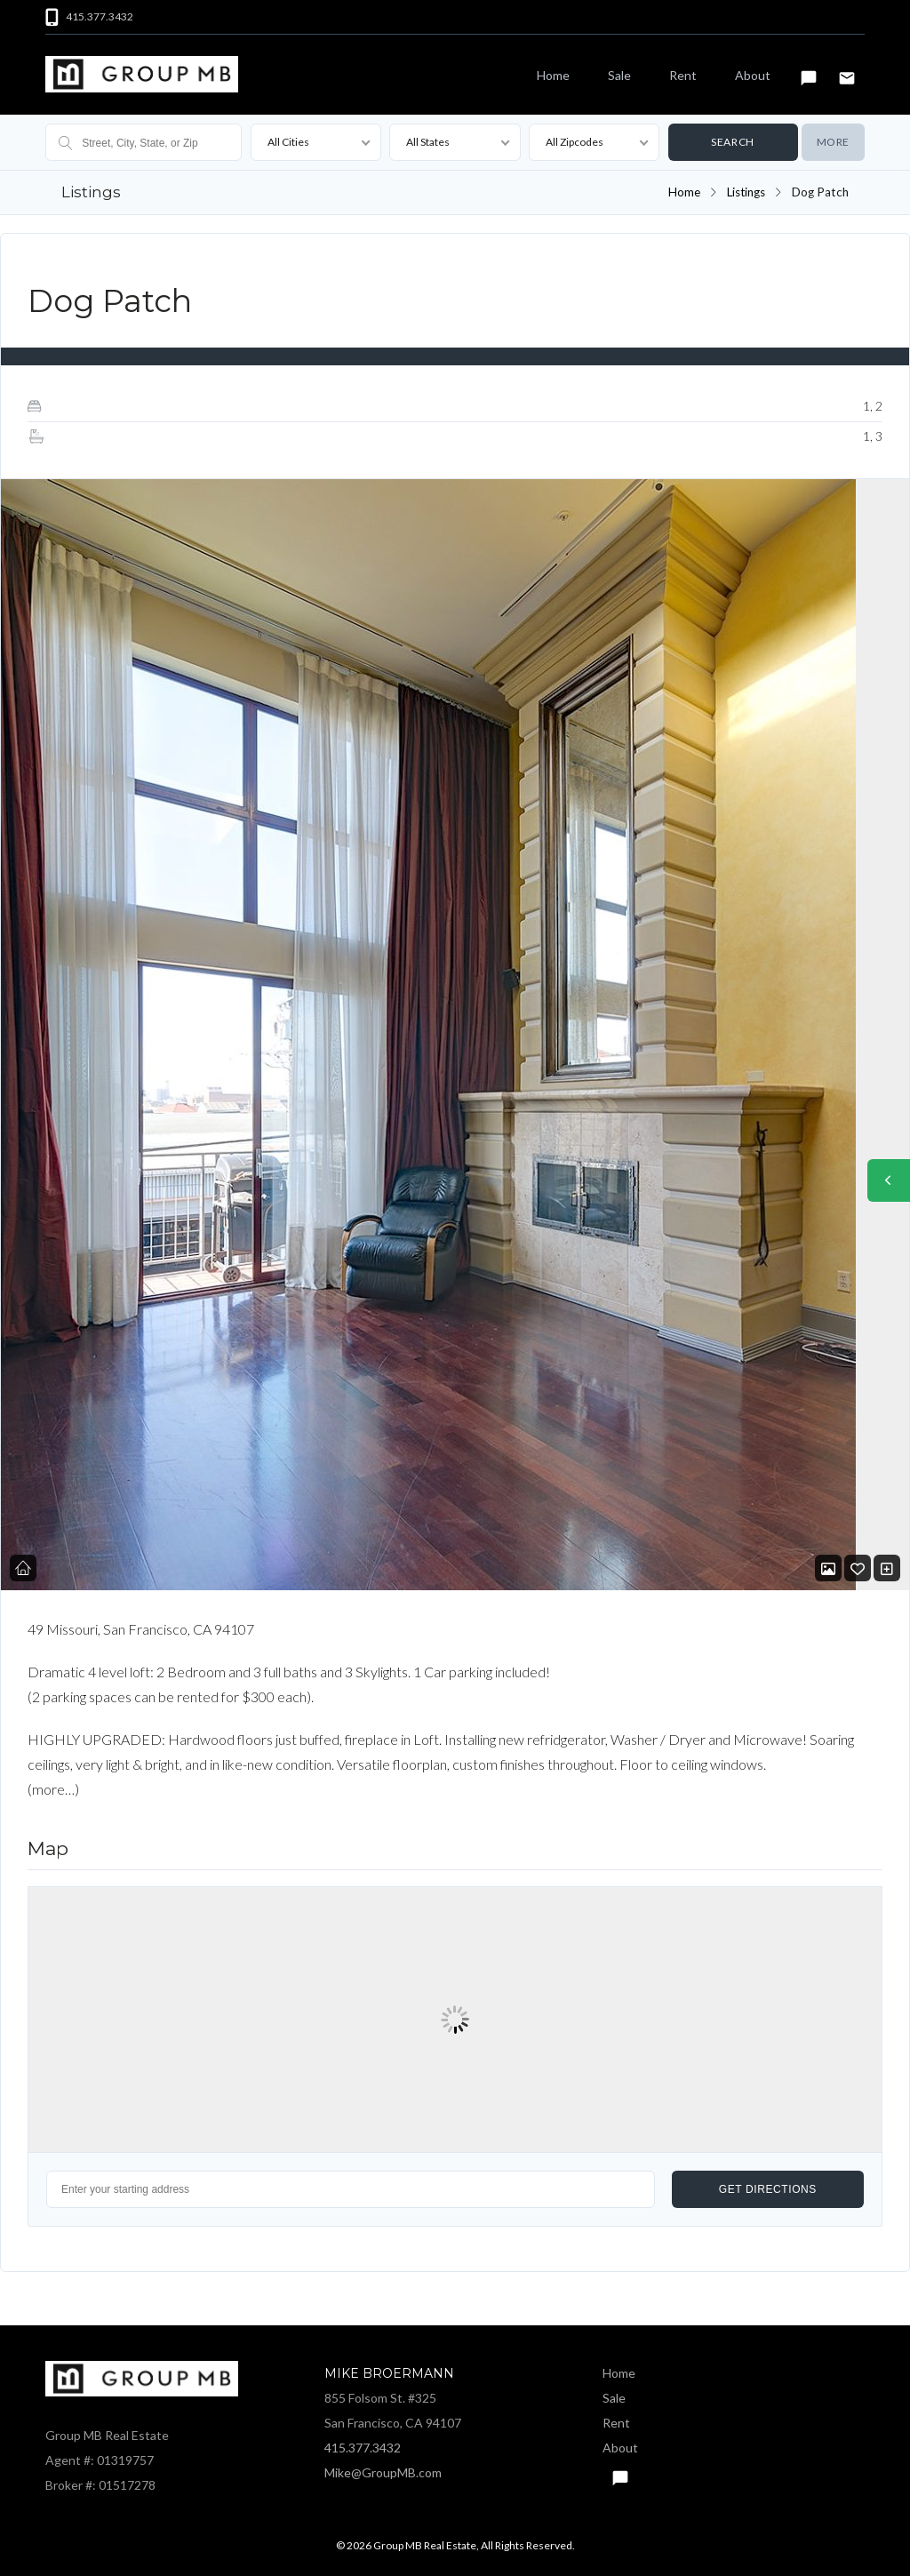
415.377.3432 (362, 2446)
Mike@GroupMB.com (383, 2471)
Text (808, 70)
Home (553, 75)
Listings (745, 192)
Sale (619, 75)
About (752, 75)
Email (847, 70)
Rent (683, 75)
